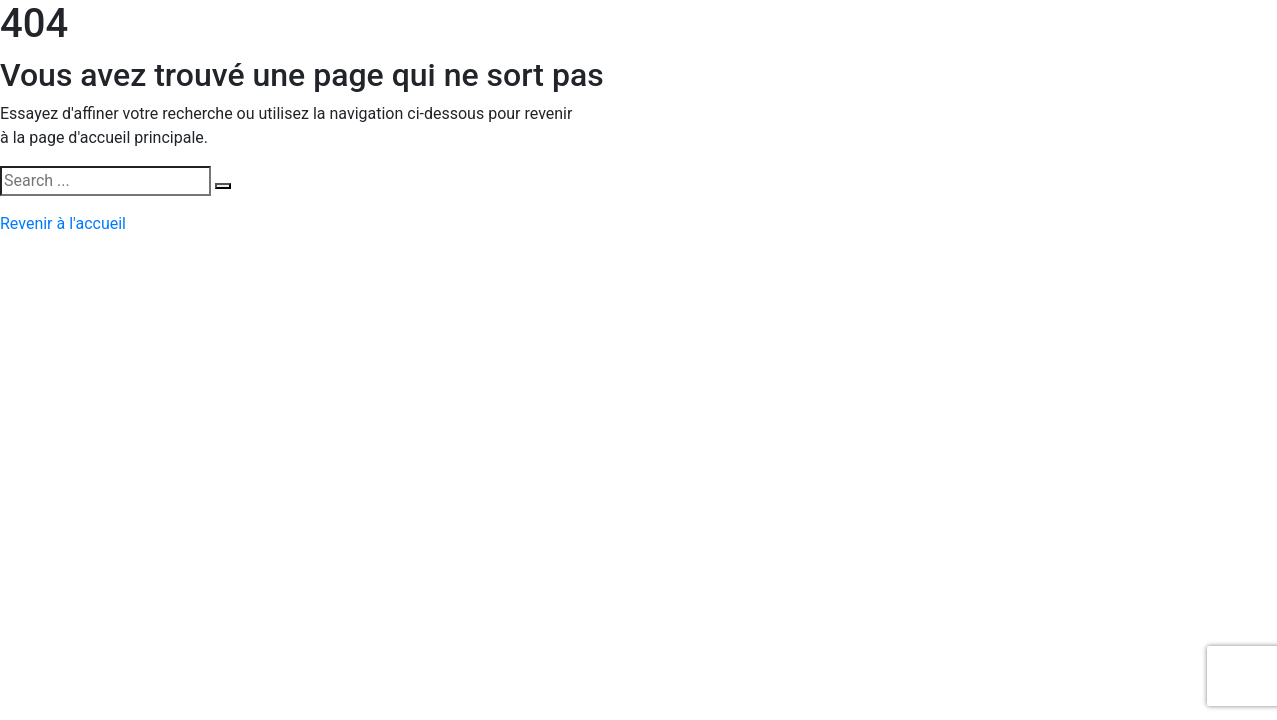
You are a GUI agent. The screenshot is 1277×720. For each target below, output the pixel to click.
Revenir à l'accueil (63, 223)
